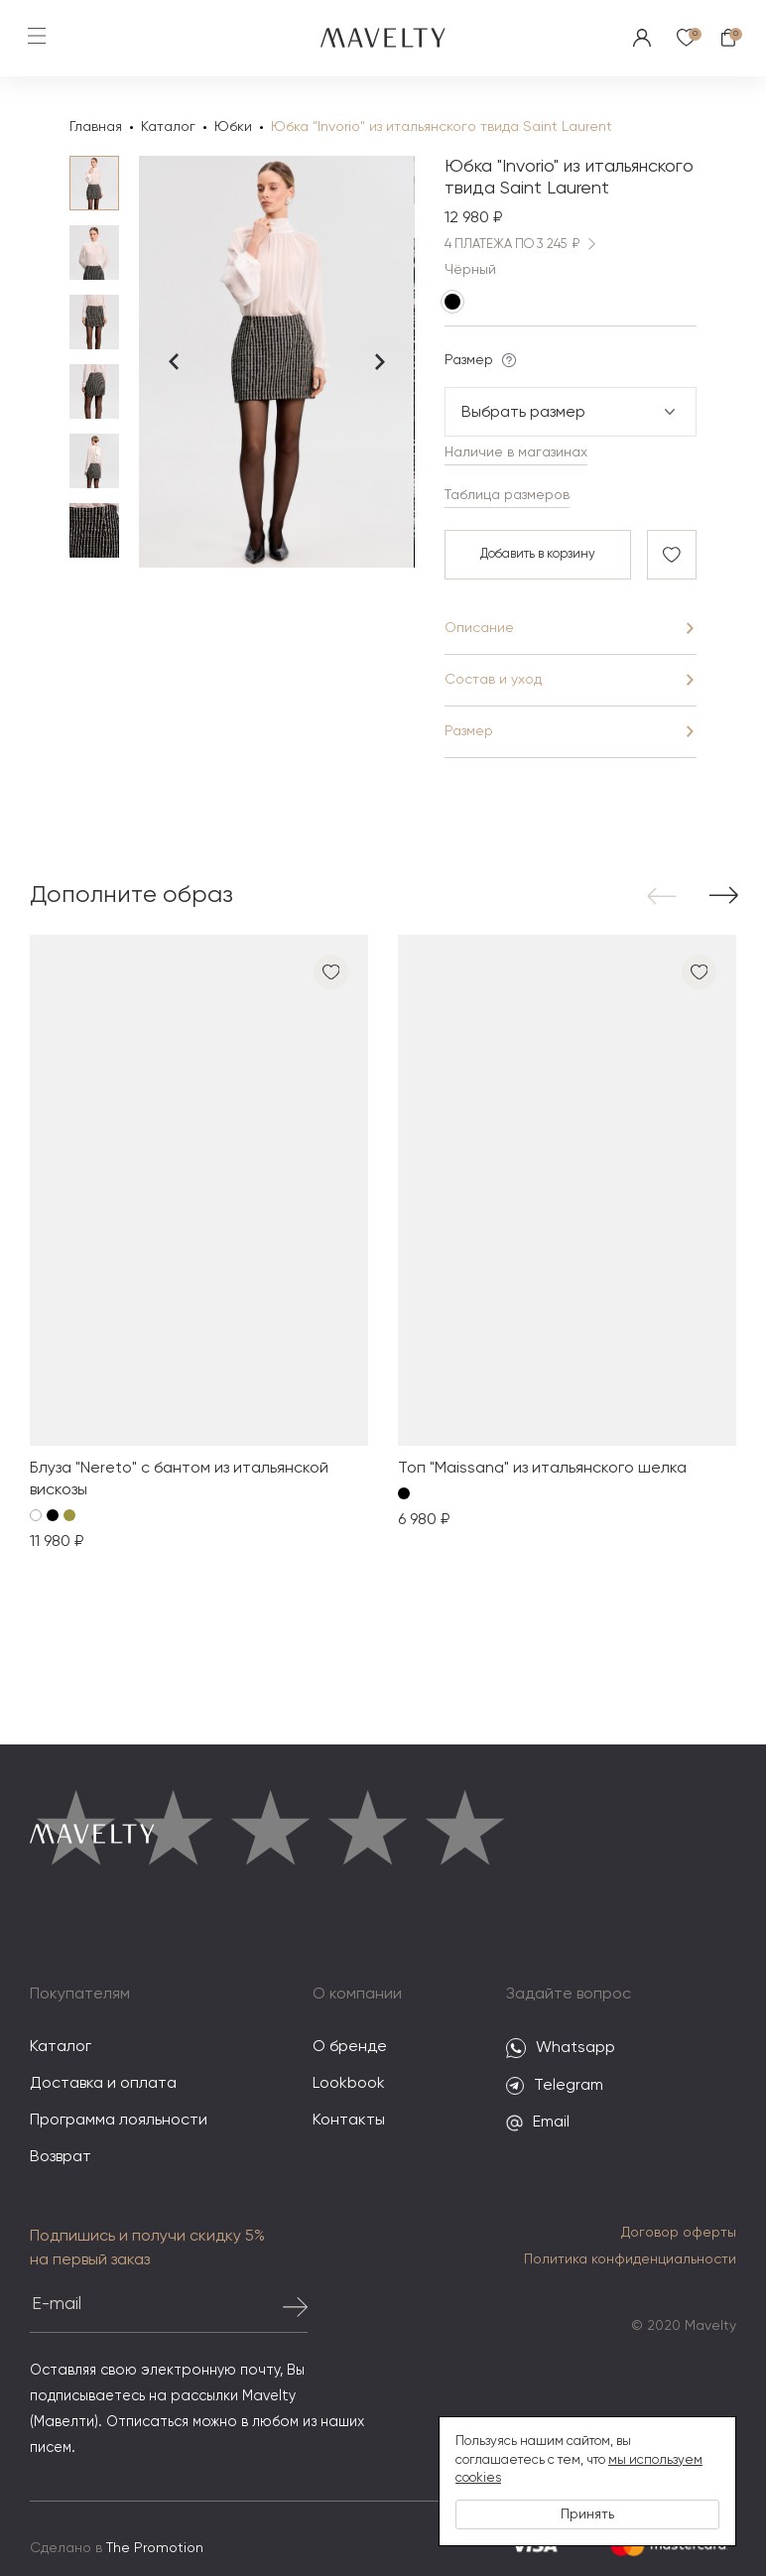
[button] (666, 897)
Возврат (60, 2158)
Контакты (349, 2121)
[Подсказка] (509, 361)
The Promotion (154, 2549)
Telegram (554, 2087)
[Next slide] (380, 362)
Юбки (233, 127)
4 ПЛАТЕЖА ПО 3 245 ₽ (524, 245)
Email (538, 2124)
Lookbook (349, 2085)
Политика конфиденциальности (630, 2260)
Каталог (168, 127)
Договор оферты (678, 2234)
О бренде (350, 2048)
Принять (587, 2514)
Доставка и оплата (103, 2085)
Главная (95, 127)
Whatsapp (560, 2049)
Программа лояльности (118, 2121)
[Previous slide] (173, 362)
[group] (199, 1246)
